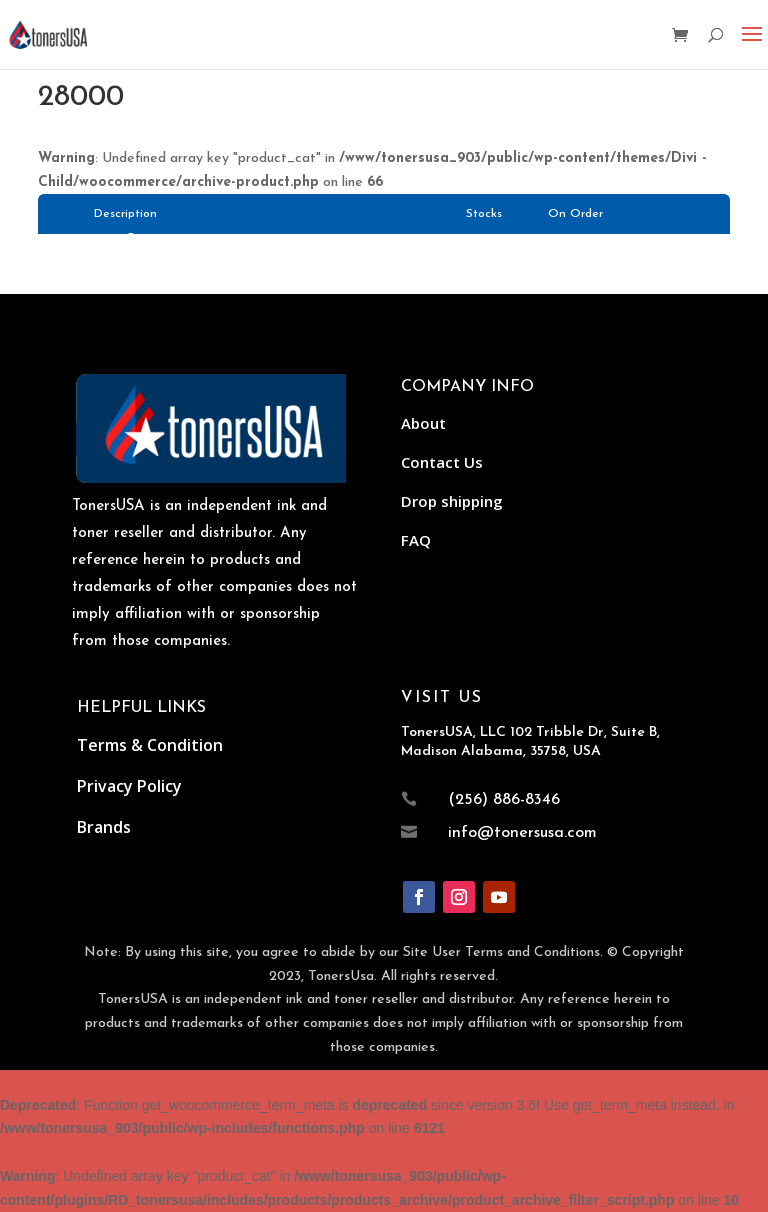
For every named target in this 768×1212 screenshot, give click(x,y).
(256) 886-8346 (504, 800)
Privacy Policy (129, 786)
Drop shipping (452, 501)
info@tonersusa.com (522, 833)
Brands (104, 827)
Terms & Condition (150, 745)
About (423, 423)
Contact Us (442, 462)
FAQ (416, 540)
